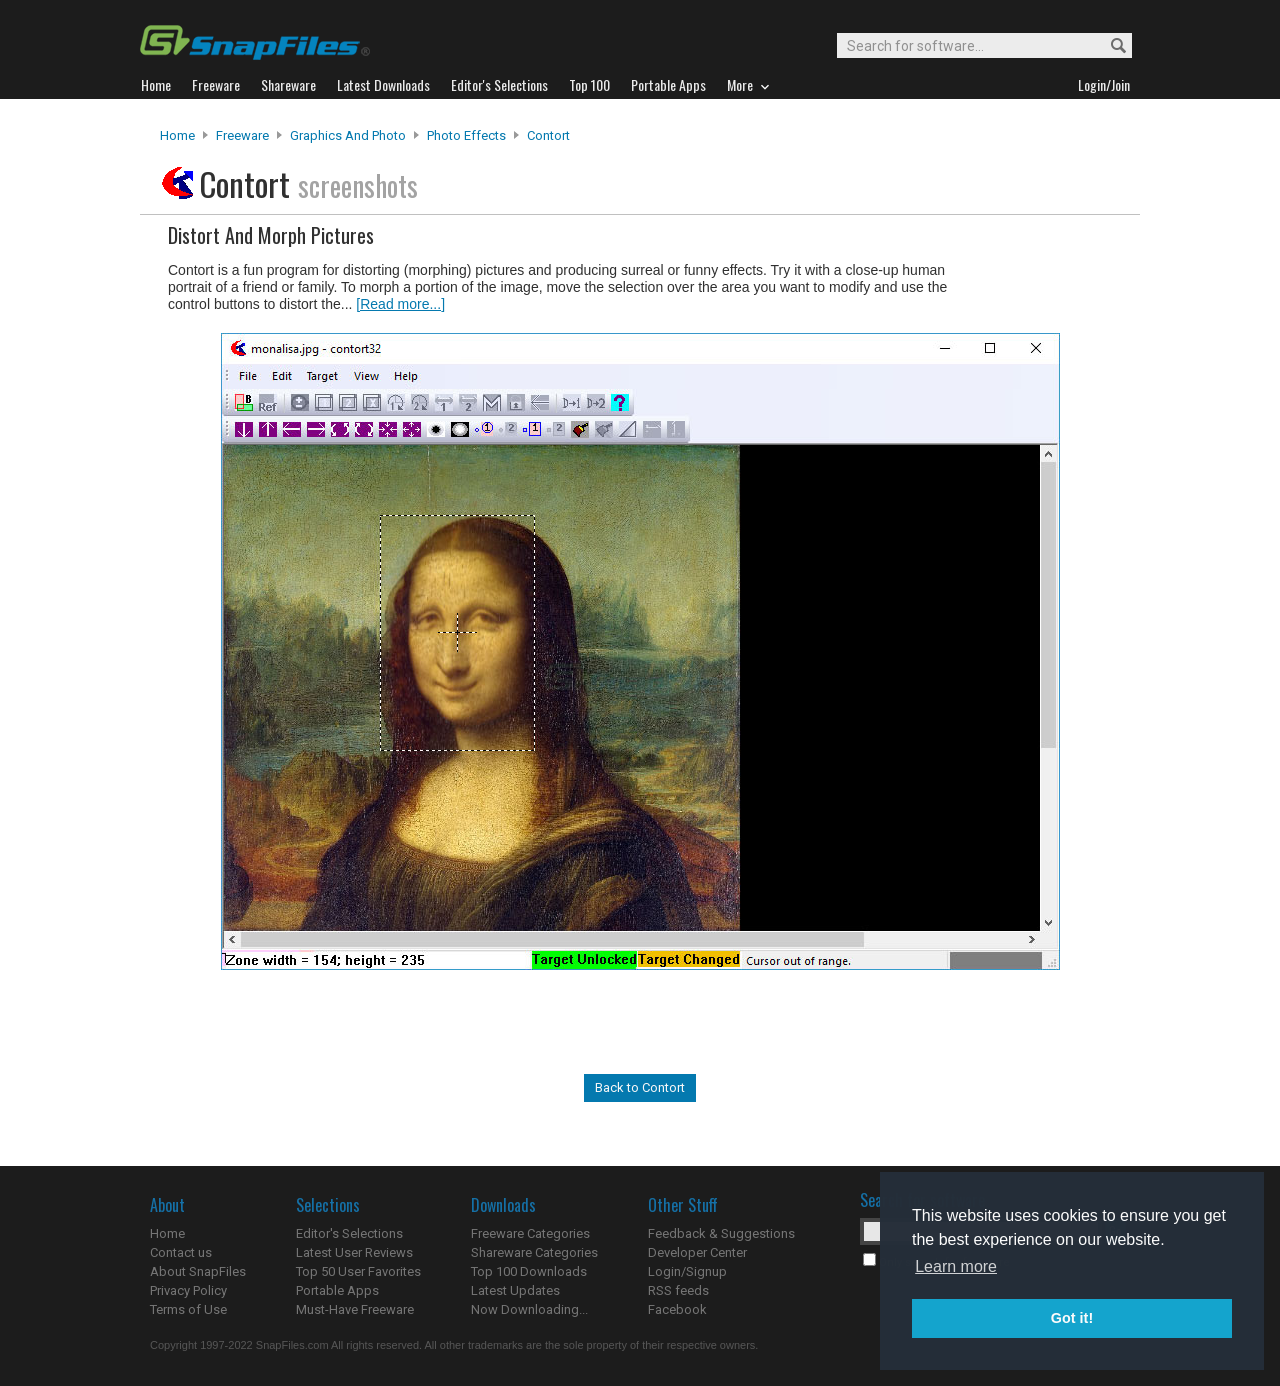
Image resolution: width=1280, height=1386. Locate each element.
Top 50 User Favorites (358, 1271)
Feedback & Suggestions (721, 1233)
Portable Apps (337, 1290)
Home (177, 135)
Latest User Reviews (354, 1252)
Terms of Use (188, 1309)
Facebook (677, 1309)
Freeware (242, 135)
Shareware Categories (534, 1252)
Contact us (181, 1252)
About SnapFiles (198, 1271)
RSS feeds (678, 1290)
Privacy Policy (188, 1290)
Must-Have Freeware (355, 1309)
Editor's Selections (349, 1233)
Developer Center (697, 1252)
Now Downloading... (529, 1309)
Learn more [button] (956, 1266)
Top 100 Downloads (529, 1271)
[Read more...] (400, 304)
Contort (548, 135)
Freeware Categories (530, 1233)
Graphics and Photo (348, 135)
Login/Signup (687, 1271)
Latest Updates (515, 1290)
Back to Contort (640, 1087)
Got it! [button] (1072, 1318)
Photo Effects (466, 135)
